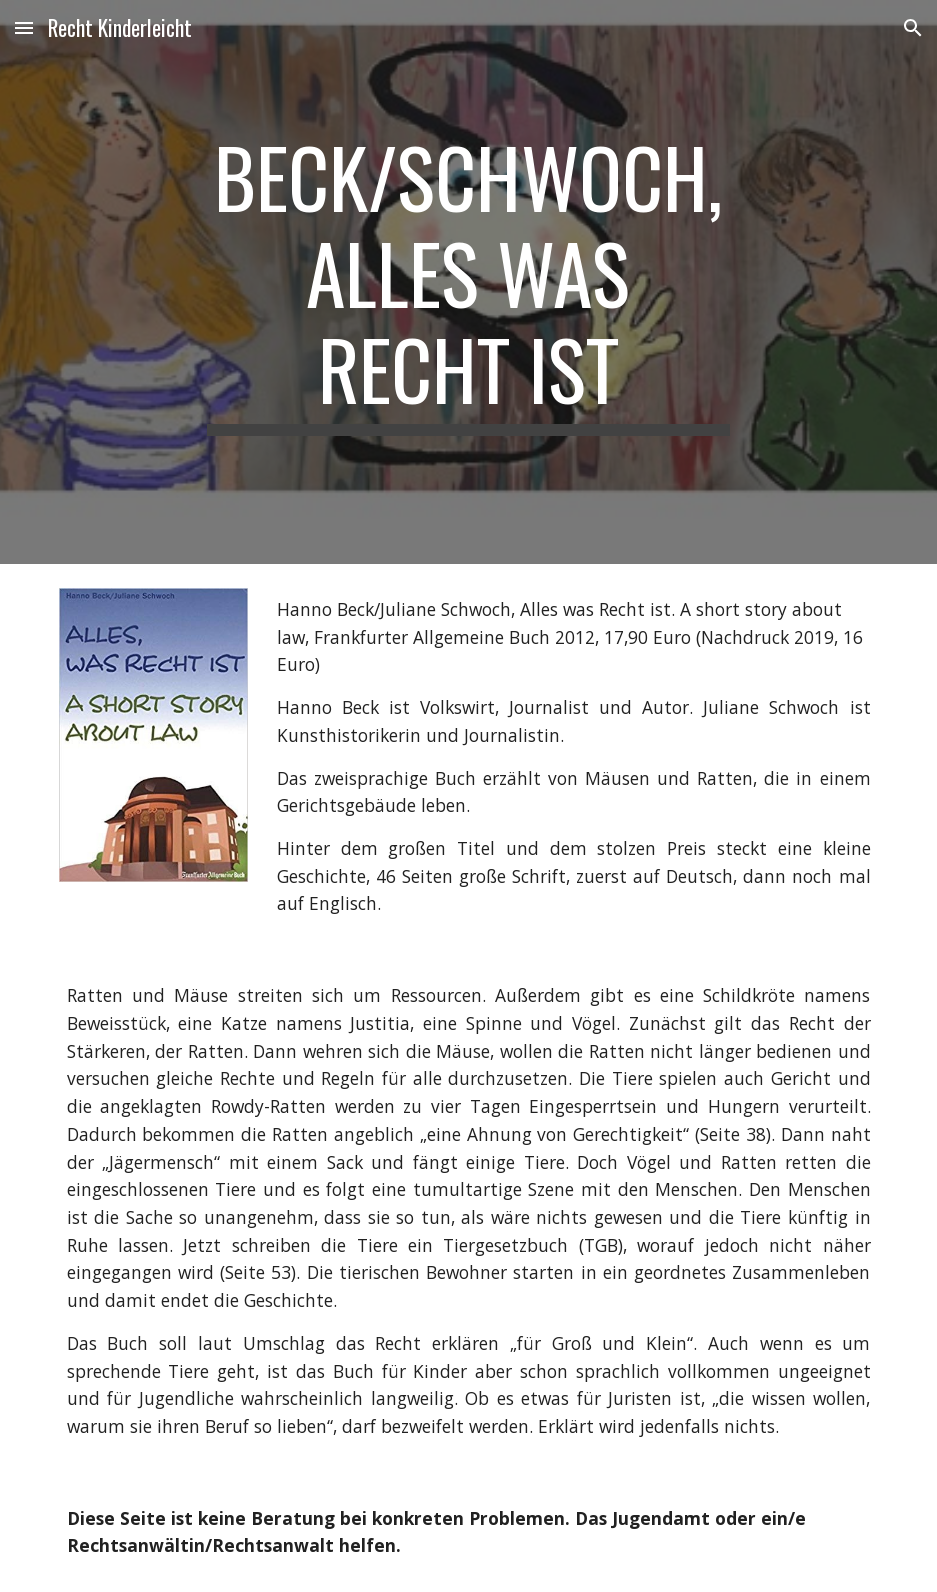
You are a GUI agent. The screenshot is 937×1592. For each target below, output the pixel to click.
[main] (469, 282)
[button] (24, 27)
